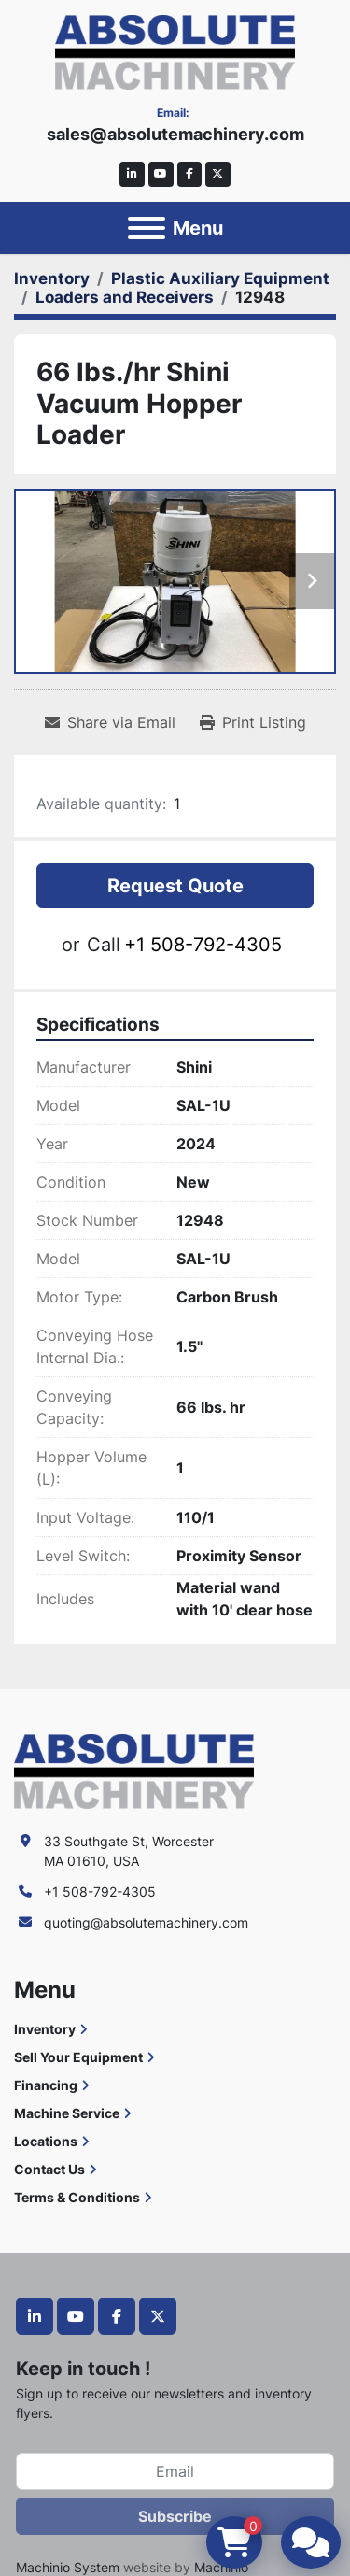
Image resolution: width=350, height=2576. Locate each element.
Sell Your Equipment (78, 2057)
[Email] (175, 2471)
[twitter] (218, 174)
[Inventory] (52, 278)
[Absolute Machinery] (134, 1770)
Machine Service (66, 2113)
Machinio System (67, 2567)
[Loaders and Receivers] (124, 297)
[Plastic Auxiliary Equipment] (220, 278)
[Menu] (146, 228)
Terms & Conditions (77, 2197)
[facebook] (190, 174)
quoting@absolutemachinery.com (146, 1922)
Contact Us (49, 2169)
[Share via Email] (110, 722)
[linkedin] (132, 174)
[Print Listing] (253, 722)
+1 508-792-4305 (203, 944)
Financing (45, 2085)
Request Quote (175, 886)
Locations (45, 2141)
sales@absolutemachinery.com (175, 134)
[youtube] (161, 174)
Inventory (45, 2029)
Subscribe (175, 2516)
